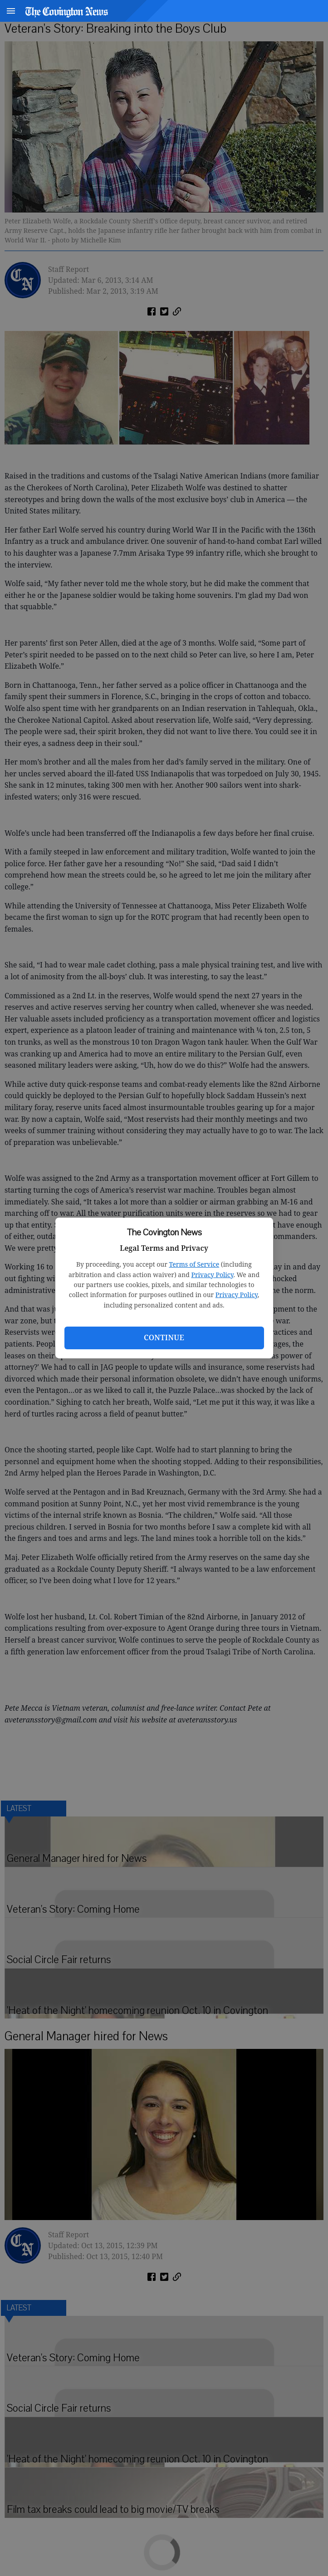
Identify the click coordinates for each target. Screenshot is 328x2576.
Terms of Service (194, 1264)
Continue (164, 1337)
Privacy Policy (212, 1274)
